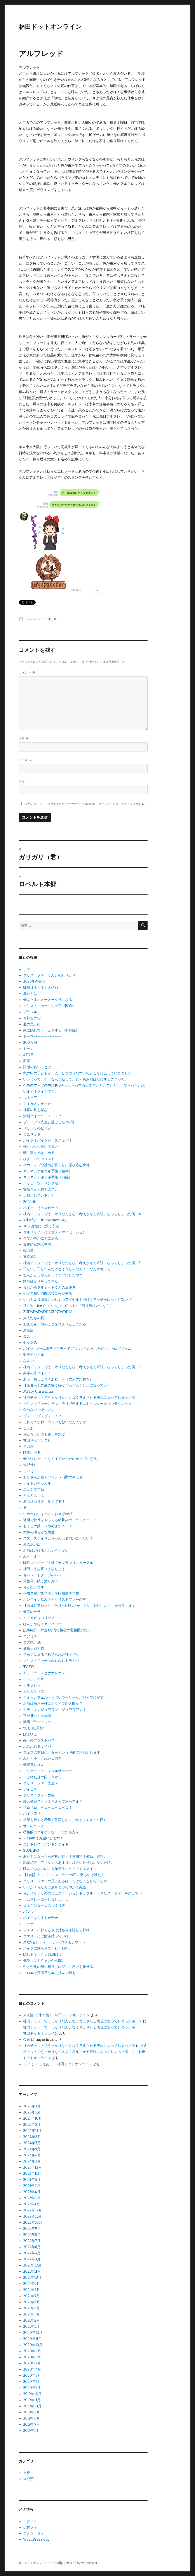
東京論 (28, 1330)
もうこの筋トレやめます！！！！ (49, 1526)
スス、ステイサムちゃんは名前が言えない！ (58, 1538)
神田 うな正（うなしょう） (46, 1569)
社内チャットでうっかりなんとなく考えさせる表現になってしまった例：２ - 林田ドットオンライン (85, 2051)
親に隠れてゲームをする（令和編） (51, 1030)
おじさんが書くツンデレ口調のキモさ (53, 1477)
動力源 (28, 1250)
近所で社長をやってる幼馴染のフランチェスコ (60, 1520)
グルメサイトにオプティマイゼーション (54, 1232)
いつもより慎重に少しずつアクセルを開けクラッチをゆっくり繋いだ (77, 1299)
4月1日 (28, 1054)
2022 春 (29, 1201)
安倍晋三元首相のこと (40, 1189)
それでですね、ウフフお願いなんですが (54, 1422)
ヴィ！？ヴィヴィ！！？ (42, 1416)
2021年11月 (32, 2271)
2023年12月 (32, 2167)
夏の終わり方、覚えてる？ (44, 1501)
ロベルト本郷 (33, 1679)
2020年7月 (32, 2363)
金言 (26, 1336)
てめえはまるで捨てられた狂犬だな (51, 1654)
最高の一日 (32, 1611)
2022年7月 (31, 2241)
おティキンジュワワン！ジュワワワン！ (54, 1709)
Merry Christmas (38, 1391)
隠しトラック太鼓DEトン (43, 1954)
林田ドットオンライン (50, 26)
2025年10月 (32, 2118)
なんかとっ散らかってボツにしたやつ (53, 1275)
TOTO (28, 1667)
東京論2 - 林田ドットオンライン (64, 2015)
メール (25, 760)
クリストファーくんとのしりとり (49, 975)
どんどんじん (33, 1495)
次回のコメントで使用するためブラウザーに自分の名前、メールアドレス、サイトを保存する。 (86, 804)
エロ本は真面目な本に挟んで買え (49, 1973)
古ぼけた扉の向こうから (42, 1777)
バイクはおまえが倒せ (40, 1917)
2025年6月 (31, 2124)
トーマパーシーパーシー (42, 1036)
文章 (26, 2472)
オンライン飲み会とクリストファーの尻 (54, 1599)
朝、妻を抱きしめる (39, 1152)
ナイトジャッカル (37, 1483)
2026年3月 (32, 2106)
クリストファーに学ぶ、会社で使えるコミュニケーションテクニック (77, 1403)
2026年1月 (31, 2112)
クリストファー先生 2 (40, 1783)
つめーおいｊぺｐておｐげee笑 (48, 1514)
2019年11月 (32, 2400)
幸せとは (30, 993)
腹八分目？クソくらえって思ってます (53, 1801)
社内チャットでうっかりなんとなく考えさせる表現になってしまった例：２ (82, 1367)
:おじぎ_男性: (33, 1728)
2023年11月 (32, 2173)
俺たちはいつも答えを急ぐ (44, 1434)
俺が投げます (33, 1587)
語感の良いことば (37, 1067)
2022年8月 (32, 2234)
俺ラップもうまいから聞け (44, 1960)
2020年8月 (32, 2357)
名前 (24, 738)
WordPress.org (36, 2539)
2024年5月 (32, 2149)
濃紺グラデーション (39, 1722)
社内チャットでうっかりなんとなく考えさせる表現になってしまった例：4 (82, 1214)
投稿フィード (33, 2527)
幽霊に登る (32, 1452)
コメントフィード (37, 2533)
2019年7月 (31, 2424)
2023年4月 (31, 2192)
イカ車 (28, 1446)
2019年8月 (31, 2418)
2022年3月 (31, 2259)
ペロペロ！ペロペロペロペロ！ (47, 1807)
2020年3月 (32, 2375)
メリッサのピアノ (37, 1128)
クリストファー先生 (39, 1795)
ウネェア (30, 1097)
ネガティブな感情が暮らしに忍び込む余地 (56, 1165)
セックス (30, 1342)
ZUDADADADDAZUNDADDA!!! (48, 1312)
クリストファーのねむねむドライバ (51, 1660)
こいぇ (28, 1471)
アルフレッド (33, 1685)
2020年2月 (32, 2381)
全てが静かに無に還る (40, 1238)
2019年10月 (32, 2406)
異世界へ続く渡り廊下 (40, 1581)
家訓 (26, 1061)
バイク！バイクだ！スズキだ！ (47, 1140)
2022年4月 (32, 2253)
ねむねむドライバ (37, 1746)
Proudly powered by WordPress (74, 2563)
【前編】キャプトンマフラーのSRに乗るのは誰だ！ (63, 1875)
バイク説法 (32, 1813)
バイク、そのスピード (40, 1207)
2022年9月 (32, 2228)
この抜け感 (32, 1642)
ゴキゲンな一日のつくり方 (44, 1905)
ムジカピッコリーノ (39, 1618)
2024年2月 (32, 2161)
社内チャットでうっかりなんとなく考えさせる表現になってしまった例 (79, 1397)
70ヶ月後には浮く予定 (41, 1226)
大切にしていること (39, 1195)
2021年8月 (31, 2289)
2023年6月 (31, 2179)
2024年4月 (32, 2155)
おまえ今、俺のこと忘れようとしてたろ (54, 1324)
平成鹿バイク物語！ (39, 1715)
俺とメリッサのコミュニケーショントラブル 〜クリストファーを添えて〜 (82, 1893)
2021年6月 (31, 2302)
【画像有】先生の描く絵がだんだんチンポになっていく (67, 1385)
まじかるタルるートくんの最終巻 (49, 1287)
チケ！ (28, 969)
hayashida (33, 619)
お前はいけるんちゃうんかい (46, 1550)
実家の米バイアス (37, 1373)
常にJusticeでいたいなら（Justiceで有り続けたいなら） (68, 1305)
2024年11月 (32, 2130)
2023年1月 (31, 2204)
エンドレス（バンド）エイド (46, 1844)
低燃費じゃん (33, 1764)
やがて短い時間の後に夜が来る (47, 1293)
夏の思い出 (32, 1024)
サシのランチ (33, 1826)
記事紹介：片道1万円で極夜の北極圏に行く (57, 1630)
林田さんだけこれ (37, 1440)
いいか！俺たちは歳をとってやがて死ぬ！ (56, 1887)
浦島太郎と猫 (33, 1648)
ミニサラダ (32, 1134)
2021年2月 (31, 2320)
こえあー (30, 1428)
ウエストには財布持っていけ (46, 1936)
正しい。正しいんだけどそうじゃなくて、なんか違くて (67, 1269)
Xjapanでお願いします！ (43, 1838)
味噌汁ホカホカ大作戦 (40, 987)
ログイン (30, 2521)
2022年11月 (32, 2216)
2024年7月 (32, 2143)
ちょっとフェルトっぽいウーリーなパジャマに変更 (63, 1697)
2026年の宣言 (34, 981)
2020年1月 (31, 2387)
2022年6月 (32, 2247)
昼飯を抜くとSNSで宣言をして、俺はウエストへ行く (65, 1820)
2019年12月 (32, 2394)
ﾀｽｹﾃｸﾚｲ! (29, 1465)
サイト (23, 781)
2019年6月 (31, 2430)
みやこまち (32, 1556)
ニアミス (30, 1636)
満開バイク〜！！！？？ (42, 1116)
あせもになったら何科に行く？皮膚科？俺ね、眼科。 (65, 1856)
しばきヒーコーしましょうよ (46, 1899)
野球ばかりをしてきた (40, 1281)
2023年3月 (31, 2198)
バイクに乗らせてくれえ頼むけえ (49, 1948)
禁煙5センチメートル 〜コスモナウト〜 (54, 1942)
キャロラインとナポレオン (44, 1673)
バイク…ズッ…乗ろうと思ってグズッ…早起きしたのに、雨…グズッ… (77, 1348)
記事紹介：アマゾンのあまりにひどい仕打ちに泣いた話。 (68, 1862)
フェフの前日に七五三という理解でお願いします (61, 1752)
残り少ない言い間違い (40, 1146)
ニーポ (28, 1924)
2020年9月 (32, 2351)
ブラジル (30, 1012)
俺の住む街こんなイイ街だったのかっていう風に (61, 1458)
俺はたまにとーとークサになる (47, 999)
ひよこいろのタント (39, 1159)
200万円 (30, 1042)
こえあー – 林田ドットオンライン (65, 2064)
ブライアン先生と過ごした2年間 (48, 1122)
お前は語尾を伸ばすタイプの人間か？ (53, 1703)
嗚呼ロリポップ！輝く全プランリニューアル (58, 1562)
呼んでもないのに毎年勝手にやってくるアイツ (60, 1868)
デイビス (30, 1789)
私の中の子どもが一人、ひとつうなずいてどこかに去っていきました (77, 1073)
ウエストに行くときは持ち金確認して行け (56, 1930)
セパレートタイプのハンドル (46, 1575)
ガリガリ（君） (35, 1691)
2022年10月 (32, 2222)
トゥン (28, 1048)
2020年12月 (32, 2332)
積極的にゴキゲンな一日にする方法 (51, 1832)
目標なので (32, 1018)
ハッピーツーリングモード (44, 1183)
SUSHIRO (31, 1850)
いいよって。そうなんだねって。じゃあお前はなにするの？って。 (75, 1079)
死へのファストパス (39, 1740)
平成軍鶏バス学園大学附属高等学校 (51, 1593)
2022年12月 (32, 2210)
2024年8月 (32, 2136)
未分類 (52, 619)
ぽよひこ (30, 1734)
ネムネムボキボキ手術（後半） (47, 1171)
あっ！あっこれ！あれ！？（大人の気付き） (58, 1379)
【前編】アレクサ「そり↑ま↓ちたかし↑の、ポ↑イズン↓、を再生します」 (81, 1605)
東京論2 (29, 1256)
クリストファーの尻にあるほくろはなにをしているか (65, 1881)
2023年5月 (31, 2185)
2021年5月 (31, 2308)
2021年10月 (32, 2277)
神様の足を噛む (35, 1110)
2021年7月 (31, 2296)
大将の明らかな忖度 (39, 1532)
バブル (28, 1911)
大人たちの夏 (33, 1318)
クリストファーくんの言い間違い (49, 1006)
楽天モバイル (33, 1354)
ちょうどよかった (37, 1103)
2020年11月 (32, 2338)
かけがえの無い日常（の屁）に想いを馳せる (58, 1966)
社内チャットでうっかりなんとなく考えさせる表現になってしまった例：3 (82, 1263)
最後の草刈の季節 (37, 1244)
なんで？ (30, 1360)
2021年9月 (31, 2283)
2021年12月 (32, 2265)
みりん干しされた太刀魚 (42, 1758)
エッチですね (33, 1489)
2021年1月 (31, 2326)
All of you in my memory (44, 1220)
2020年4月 (32, 2369)
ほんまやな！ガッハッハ (42, 1624)
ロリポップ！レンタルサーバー (47, 1771)
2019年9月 (31, 2412)
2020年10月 (33, 2345)
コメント (27, 672)
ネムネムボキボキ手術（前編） (47, 1177)
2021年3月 (31, 2314)
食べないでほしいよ (39, 1409)
